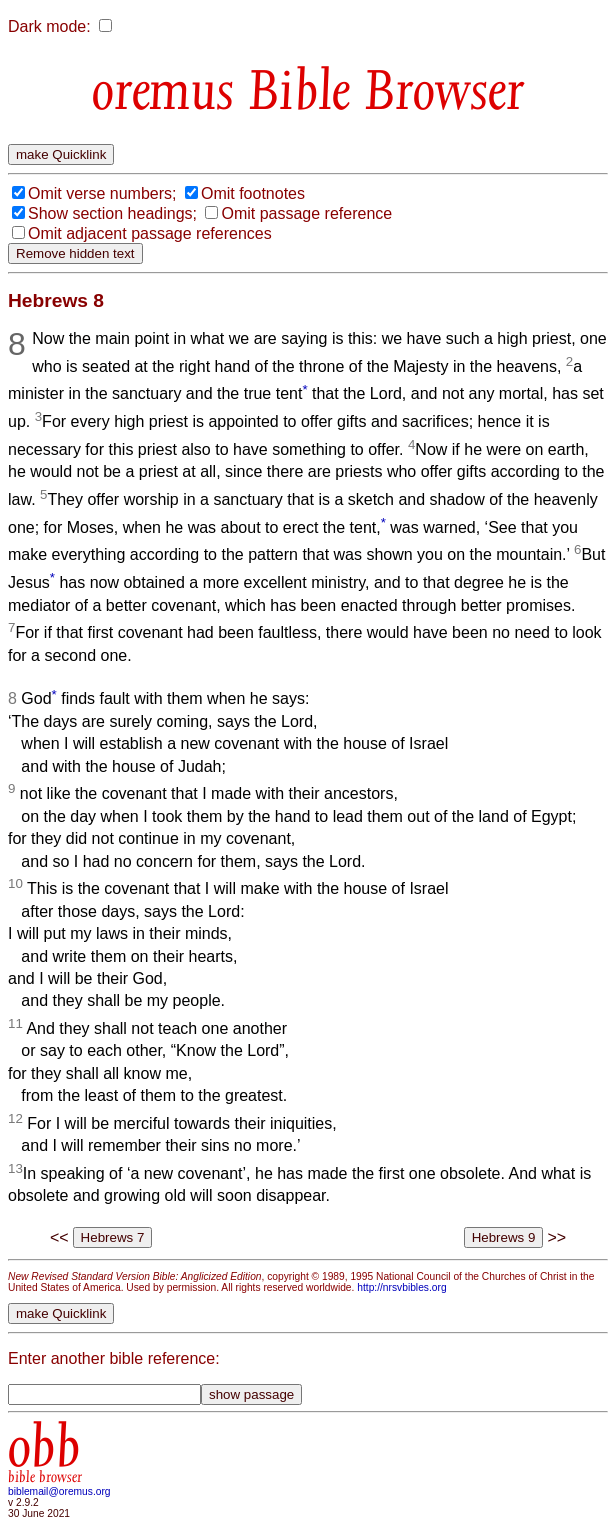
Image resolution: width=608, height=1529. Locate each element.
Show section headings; (112, 213)
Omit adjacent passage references (150, 233)
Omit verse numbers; (102, 193)
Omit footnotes (253, 193)
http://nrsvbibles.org (401, 1287)
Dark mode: (49, 26)
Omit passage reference (306, 213)
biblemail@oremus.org (59, 1491)
